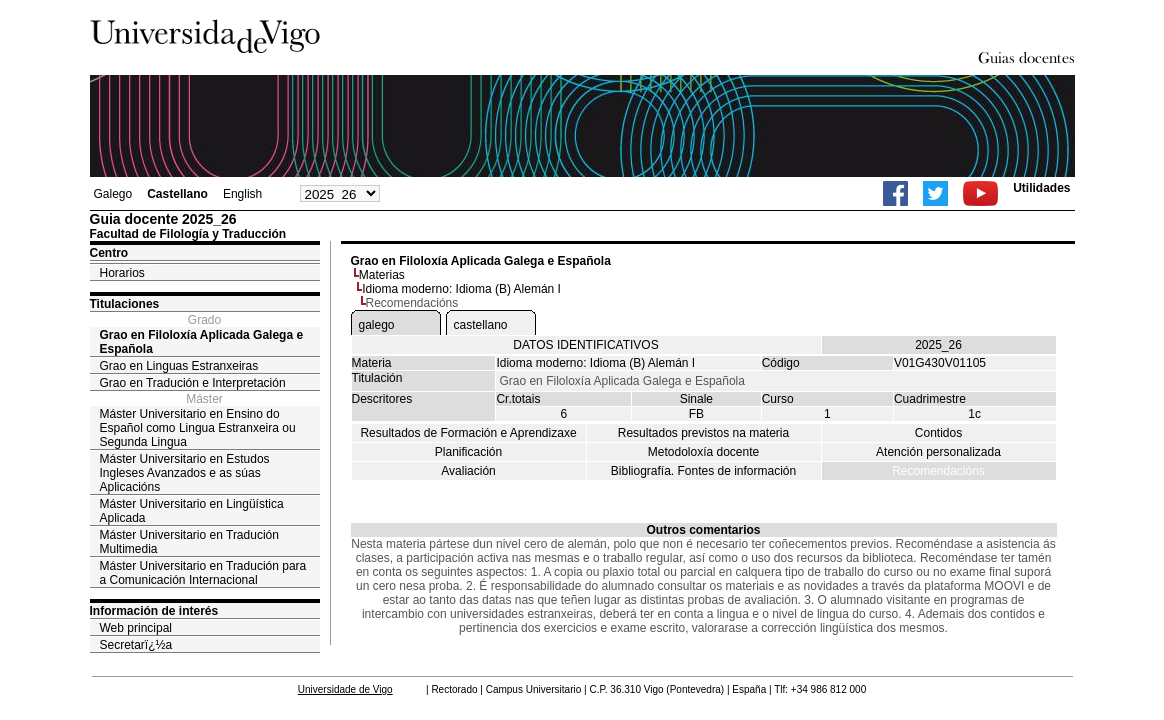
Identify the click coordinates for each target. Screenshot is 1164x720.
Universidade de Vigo (345, 689)
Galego (113, 194)
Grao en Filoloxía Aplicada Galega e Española (202, 342)
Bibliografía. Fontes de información (703, 471)
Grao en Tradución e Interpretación (193, 383)
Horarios (122, 273)
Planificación (468, 452)
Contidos (938, 433)
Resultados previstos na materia (703, 433)
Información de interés (154, 611)
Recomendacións (938, 471)
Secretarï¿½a (136, 645)
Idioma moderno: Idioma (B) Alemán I (461, 289)
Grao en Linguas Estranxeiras (179, 366)
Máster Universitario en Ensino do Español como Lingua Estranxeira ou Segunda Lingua (198, 428)
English (242, 194)
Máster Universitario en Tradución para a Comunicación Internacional (203, 573)
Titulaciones (125, 304)
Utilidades (1041, 188)
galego (377, 325)
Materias (382, 275)
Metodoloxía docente (703, 452)
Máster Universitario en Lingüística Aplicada (192, 511)
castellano (481, 325)
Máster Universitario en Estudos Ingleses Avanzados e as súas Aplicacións (185, 473)
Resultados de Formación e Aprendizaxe (468, 433)
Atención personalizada (938, 452)
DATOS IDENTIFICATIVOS (585, 345)
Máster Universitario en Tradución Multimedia (189, 542)
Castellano (177, 194)
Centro (109, 253)
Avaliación (468, 471)
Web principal (136, 628)
